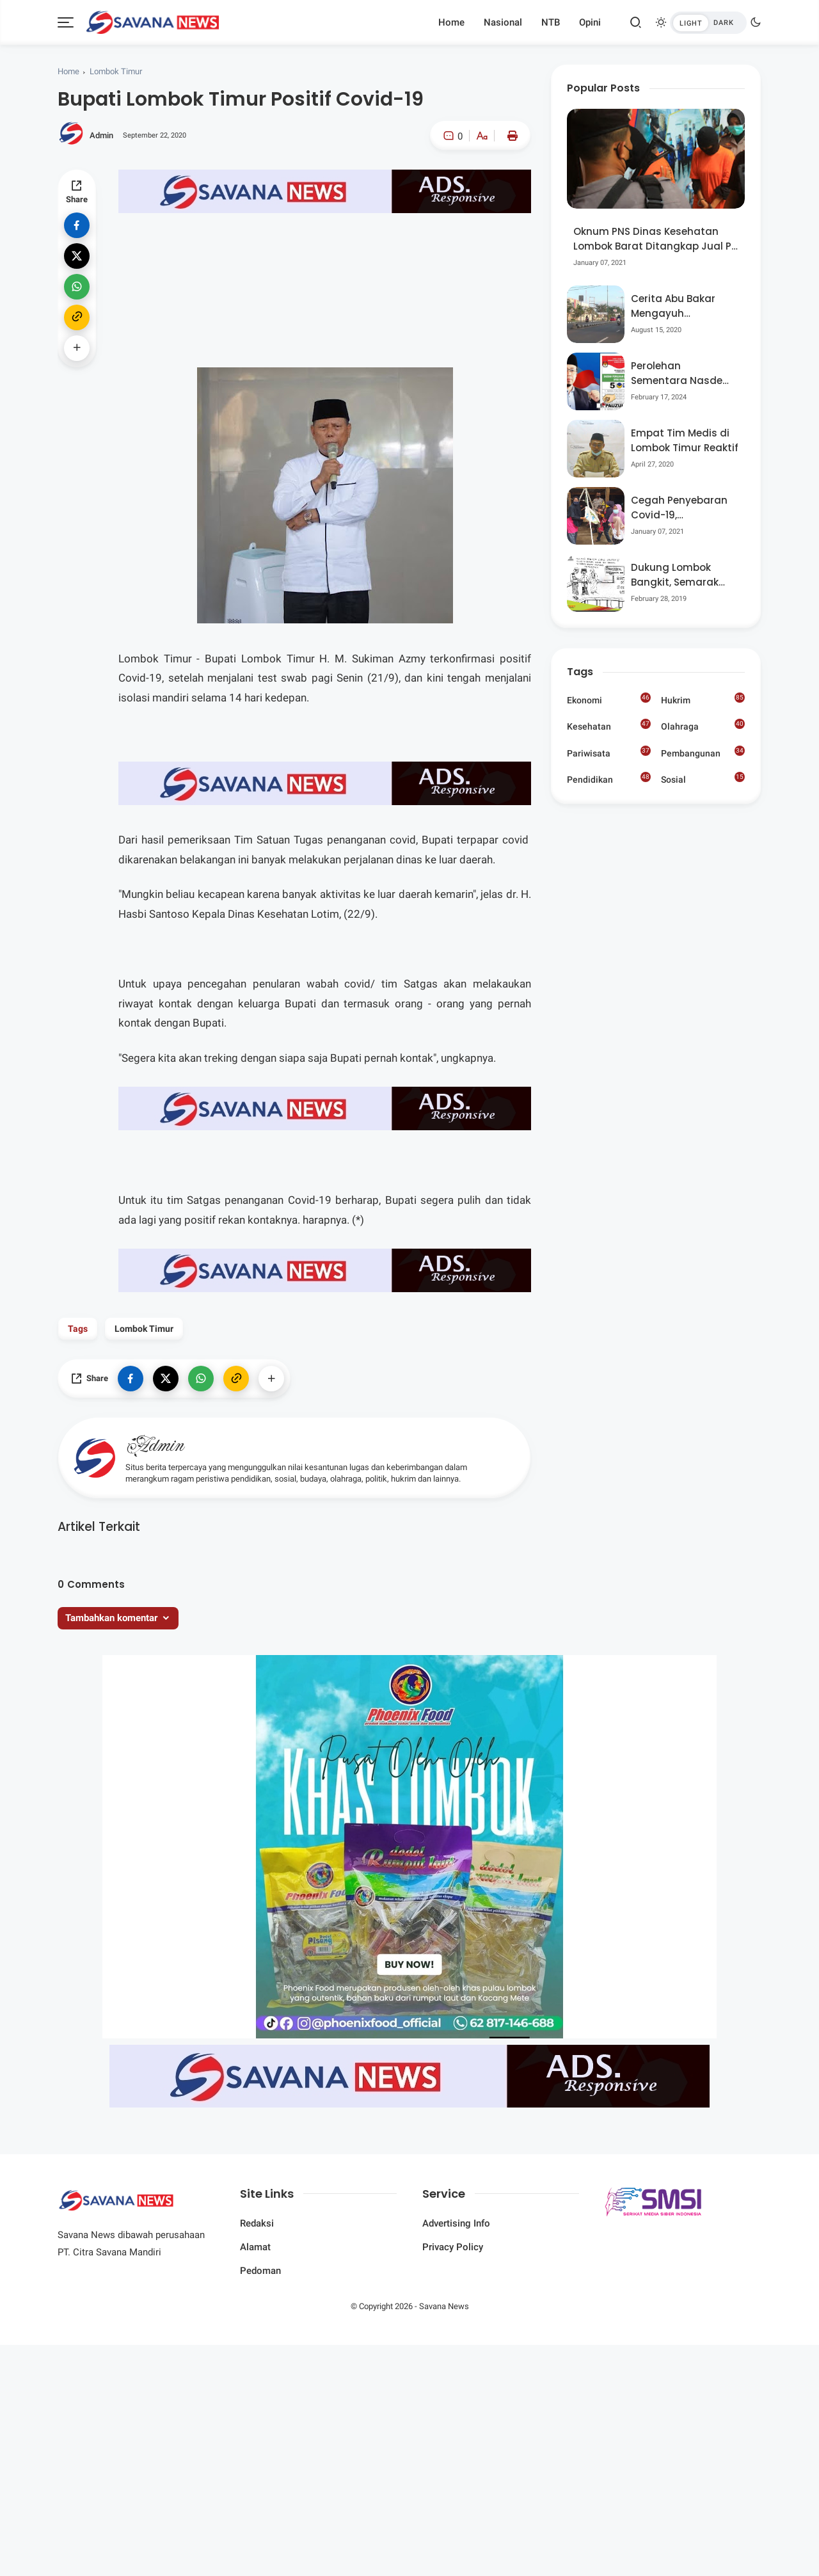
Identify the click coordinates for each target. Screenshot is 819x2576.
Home (451, 22)
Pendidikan (609, 778)
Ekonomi (609, 698)
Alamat (255, 2247)
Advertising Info (456, 2223)
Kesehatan (609, 725)
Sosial (703, 780)
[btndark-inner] (708, 23)
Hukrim (703, 698)
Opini (590, 22)
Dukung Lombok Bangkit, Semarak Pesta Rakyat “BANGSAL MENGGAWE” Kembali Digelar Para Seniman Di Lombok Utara (683, 575)
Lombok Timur (116, 71)
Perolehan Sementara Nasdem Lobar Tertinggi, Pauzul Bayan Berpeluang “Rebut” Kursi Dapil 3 (682, 373)
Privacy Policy (452, 2247)
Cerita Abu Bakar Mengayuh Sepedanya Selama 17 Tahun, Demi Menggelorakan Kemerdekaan (680, 306)
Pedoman (260, 2270)
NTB (550, 22)
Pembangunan (703, 752)
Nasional (503, 22)
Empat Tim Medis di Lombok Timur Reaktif (684, 440)
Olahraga (703, 725)
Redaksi (257, 2223)
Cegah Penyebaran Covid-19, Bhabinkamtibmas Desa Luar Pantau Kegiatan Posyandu (680, 507)
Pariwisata (609, 752)
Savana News (444, 2306)
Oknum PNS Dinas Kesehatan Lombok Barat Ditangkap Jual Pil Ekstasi (654, 239)
